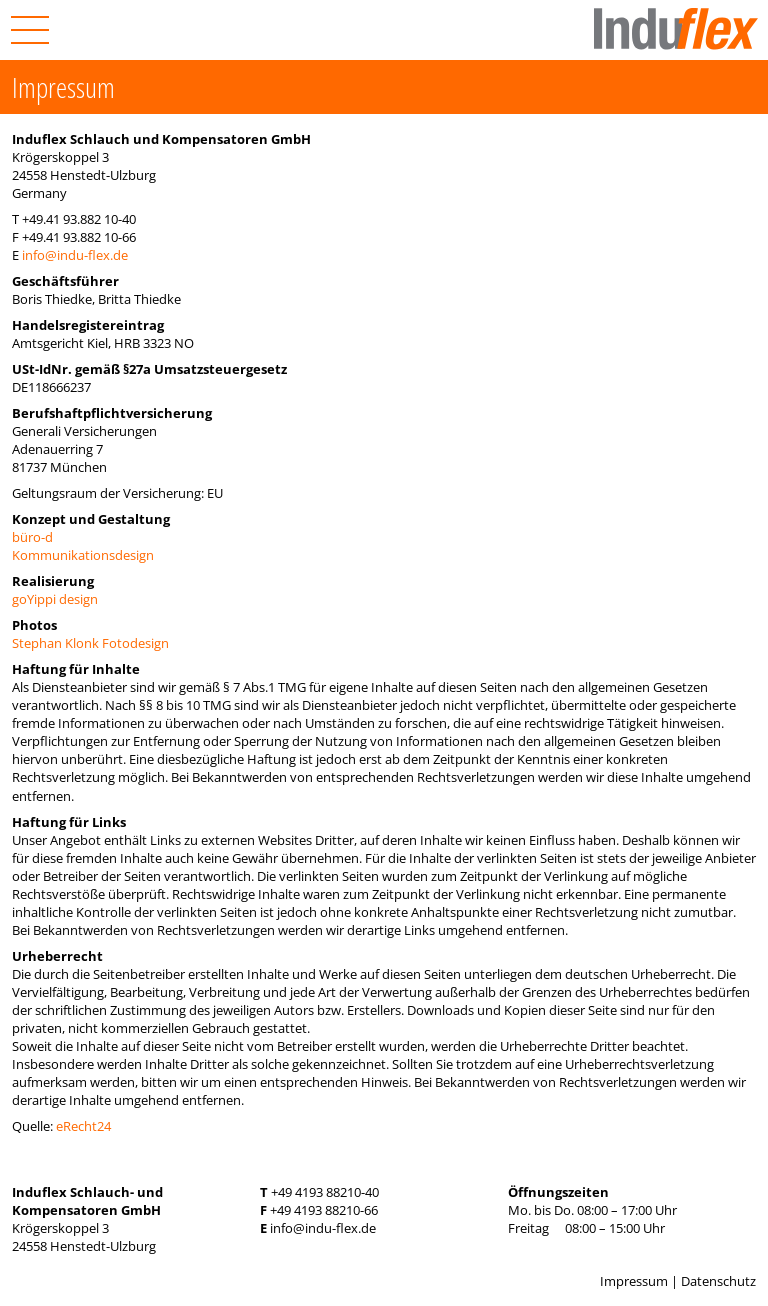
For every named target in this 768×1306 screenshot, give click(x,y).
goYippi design (55, 599)
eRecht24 (83, 1126)
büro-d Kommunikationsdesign (83, 546)
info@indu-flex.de (75, 255)
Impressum (634, 1281)
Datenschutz (718, 1281)
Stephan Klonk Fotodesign (90, 643)
